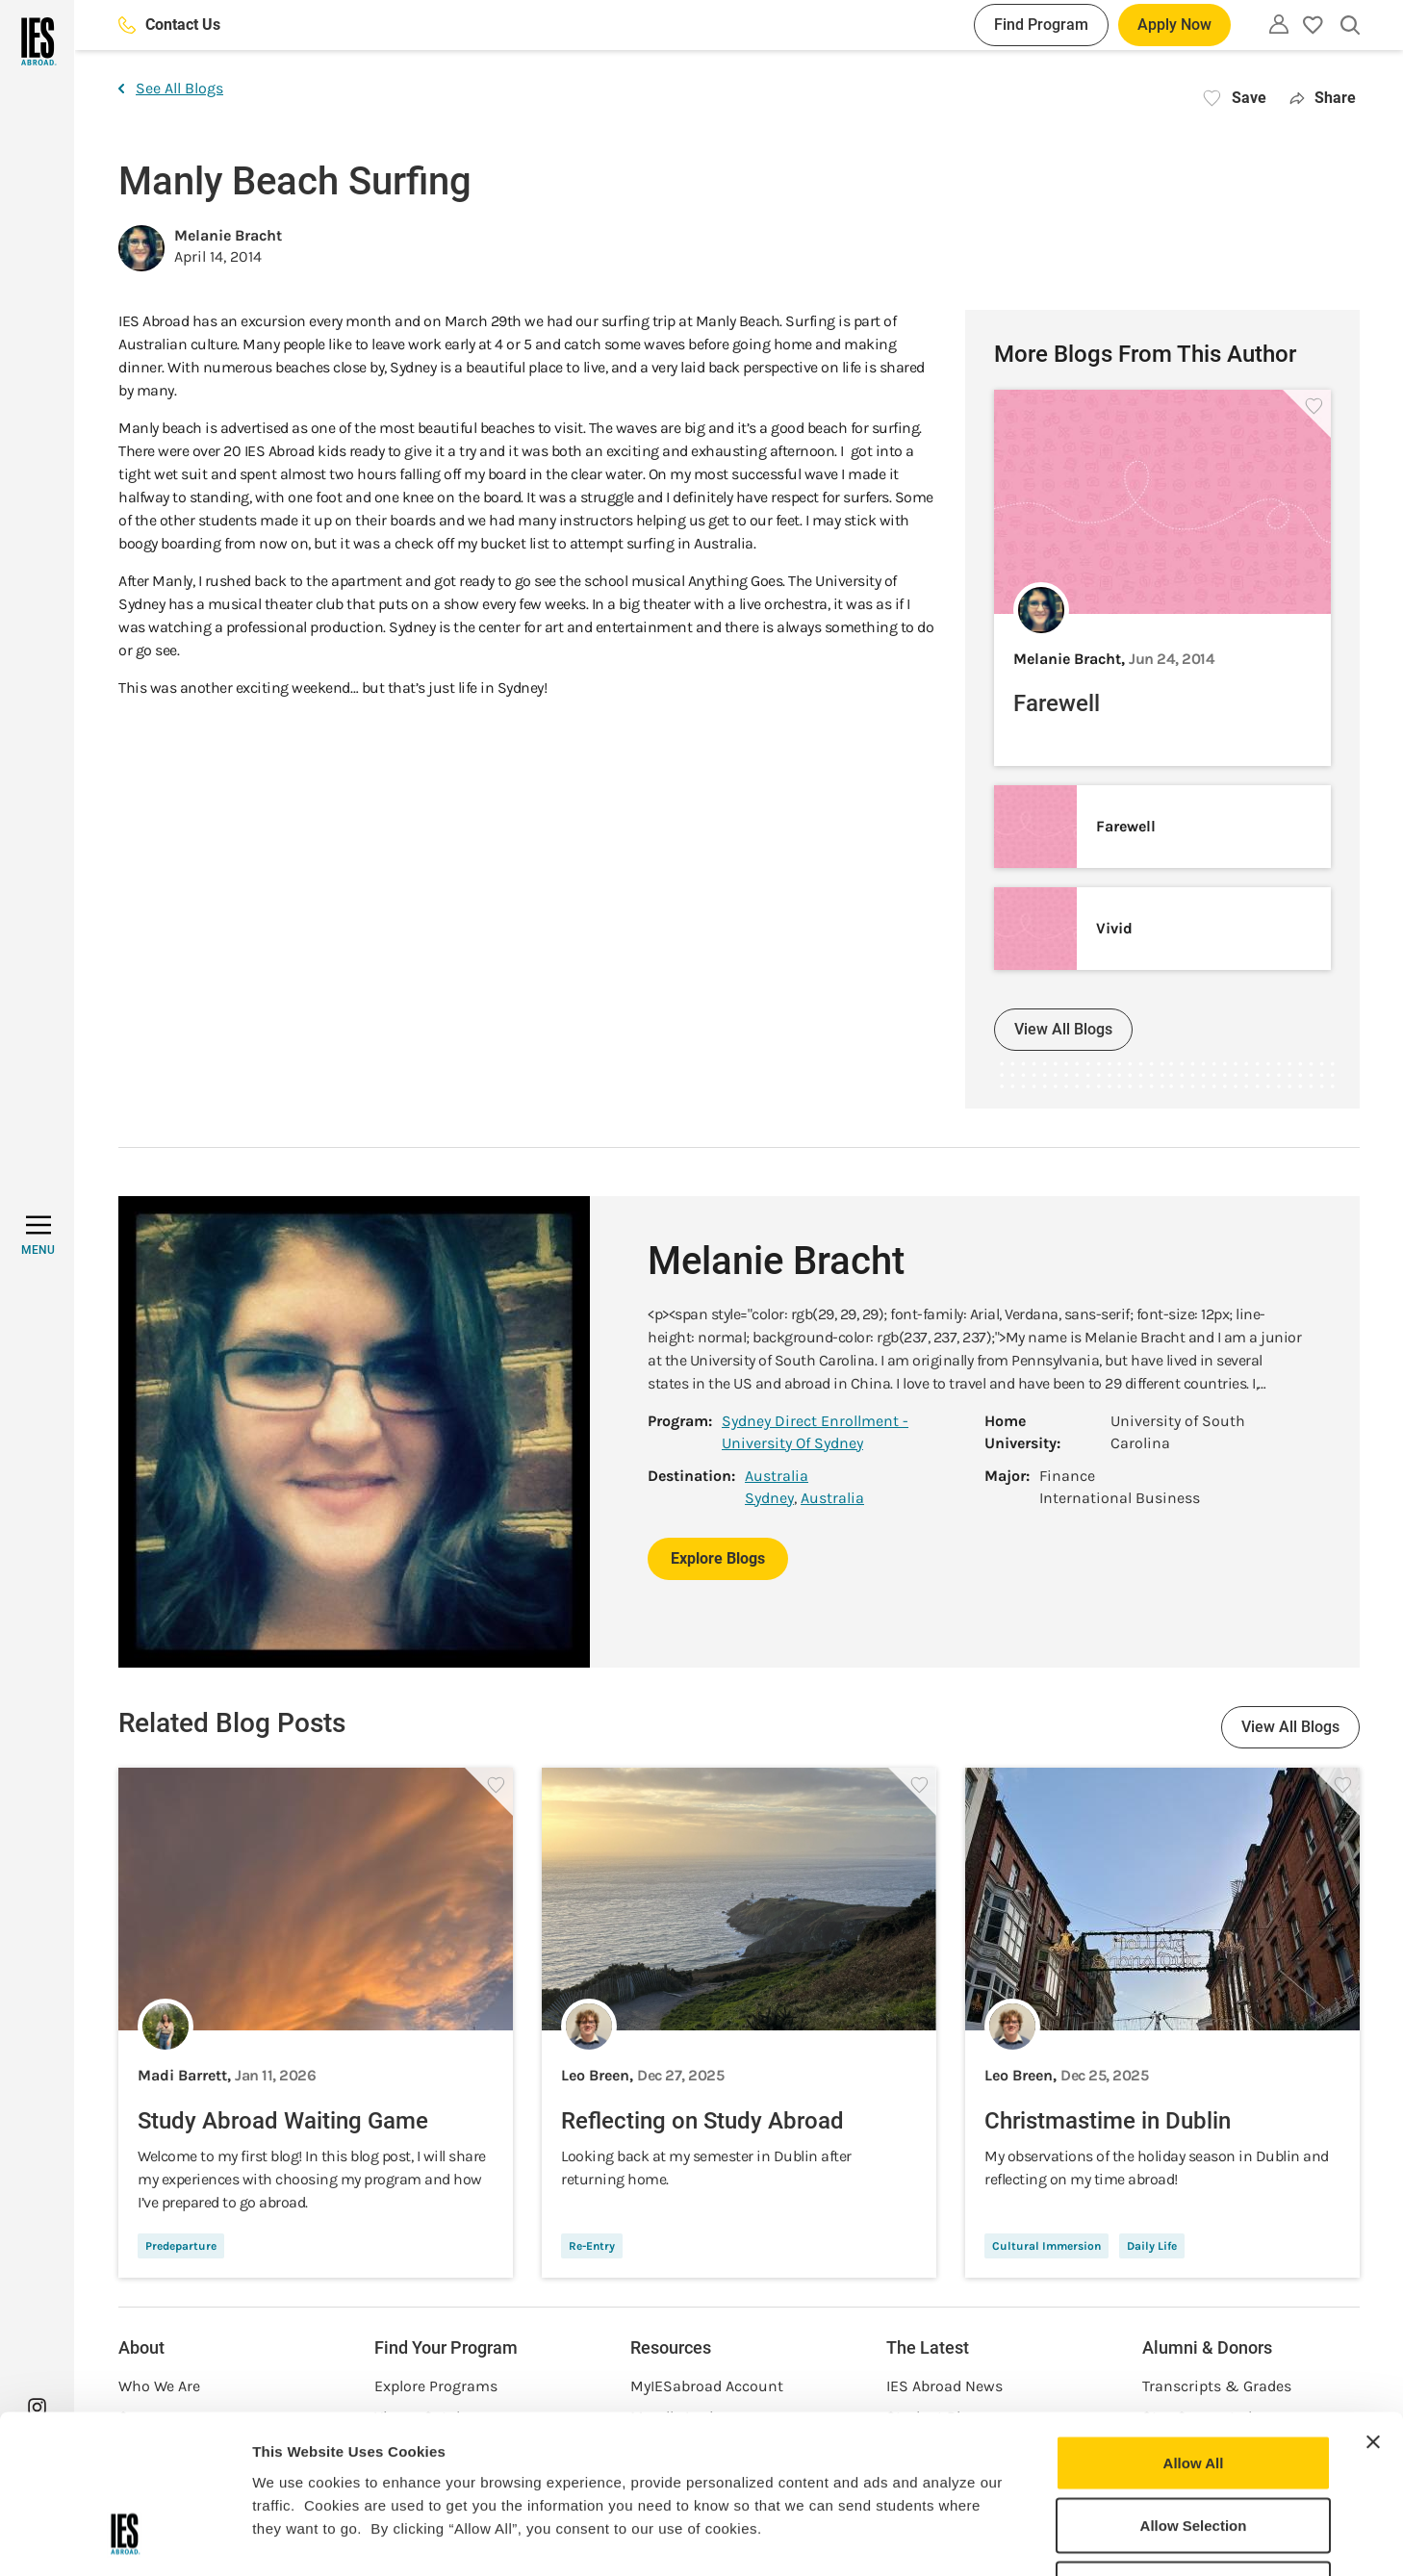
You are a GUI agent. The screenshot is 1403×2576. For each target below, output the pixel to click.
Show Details (1011, 2538)
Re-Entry (592, 2246)
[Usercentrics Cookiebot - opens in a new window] (124, 2538)
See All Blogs (170, 88)
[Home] (37, 41)
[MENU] (38, 1235)
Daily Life (1152, 2246)
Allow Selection (1193, 2387)
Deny (1194, 2449)
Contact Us (169, 24)
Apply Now (1174, 24)
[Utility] (1278, 24)
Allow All (1193, 2323)
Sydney (769, 1498)
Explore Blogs (718, 1558)
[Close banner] (1373, 2302)
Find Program (1041, 24)
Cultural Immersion (1046, 2246)
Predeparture (181, 2246)
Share (1322, 98)
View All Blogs (1063, 1029)
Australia (776, 1476)
